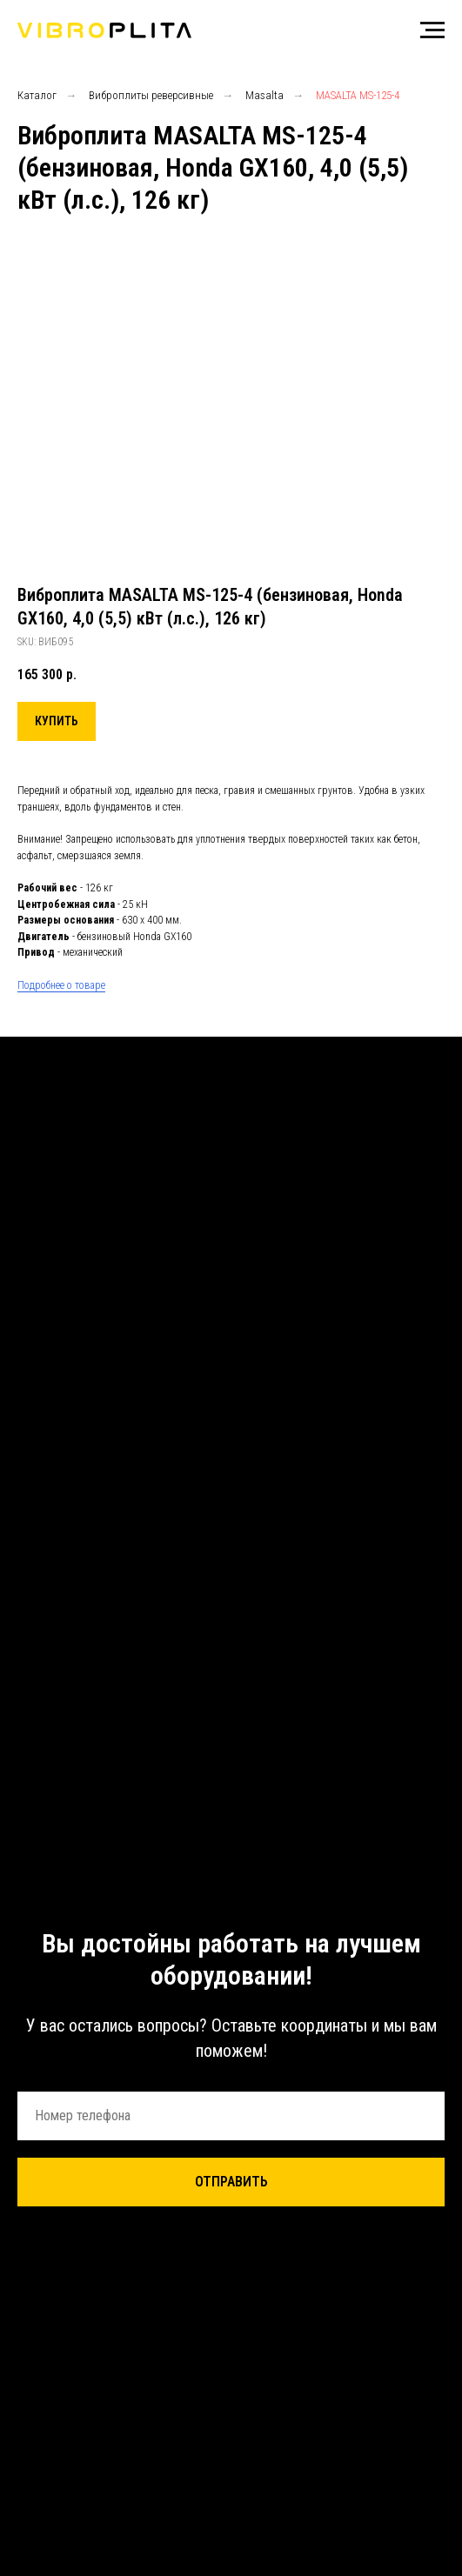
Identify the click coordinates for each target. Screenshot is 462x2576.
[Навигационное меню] (432, 30)
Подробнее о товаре (61, 985)
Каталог (37, 95)
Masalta (264, 95)
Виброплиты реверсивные (151, 95)
